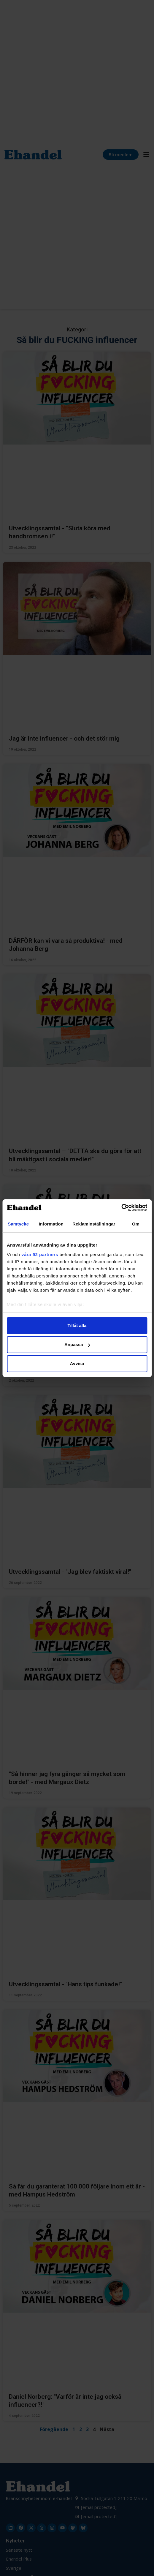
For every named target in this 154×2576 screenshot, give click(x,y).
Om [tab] (135, 1223)
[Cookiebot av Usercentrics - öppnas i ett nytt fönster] (121, 1208)
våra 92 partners (39, 1254)
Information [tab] (51, 1223)
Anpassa (77, 1344)
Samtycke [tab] (18, 1223)
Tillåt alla (77, 1325)
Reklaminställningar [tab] (93, 1223)
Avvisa (77, 1363)
